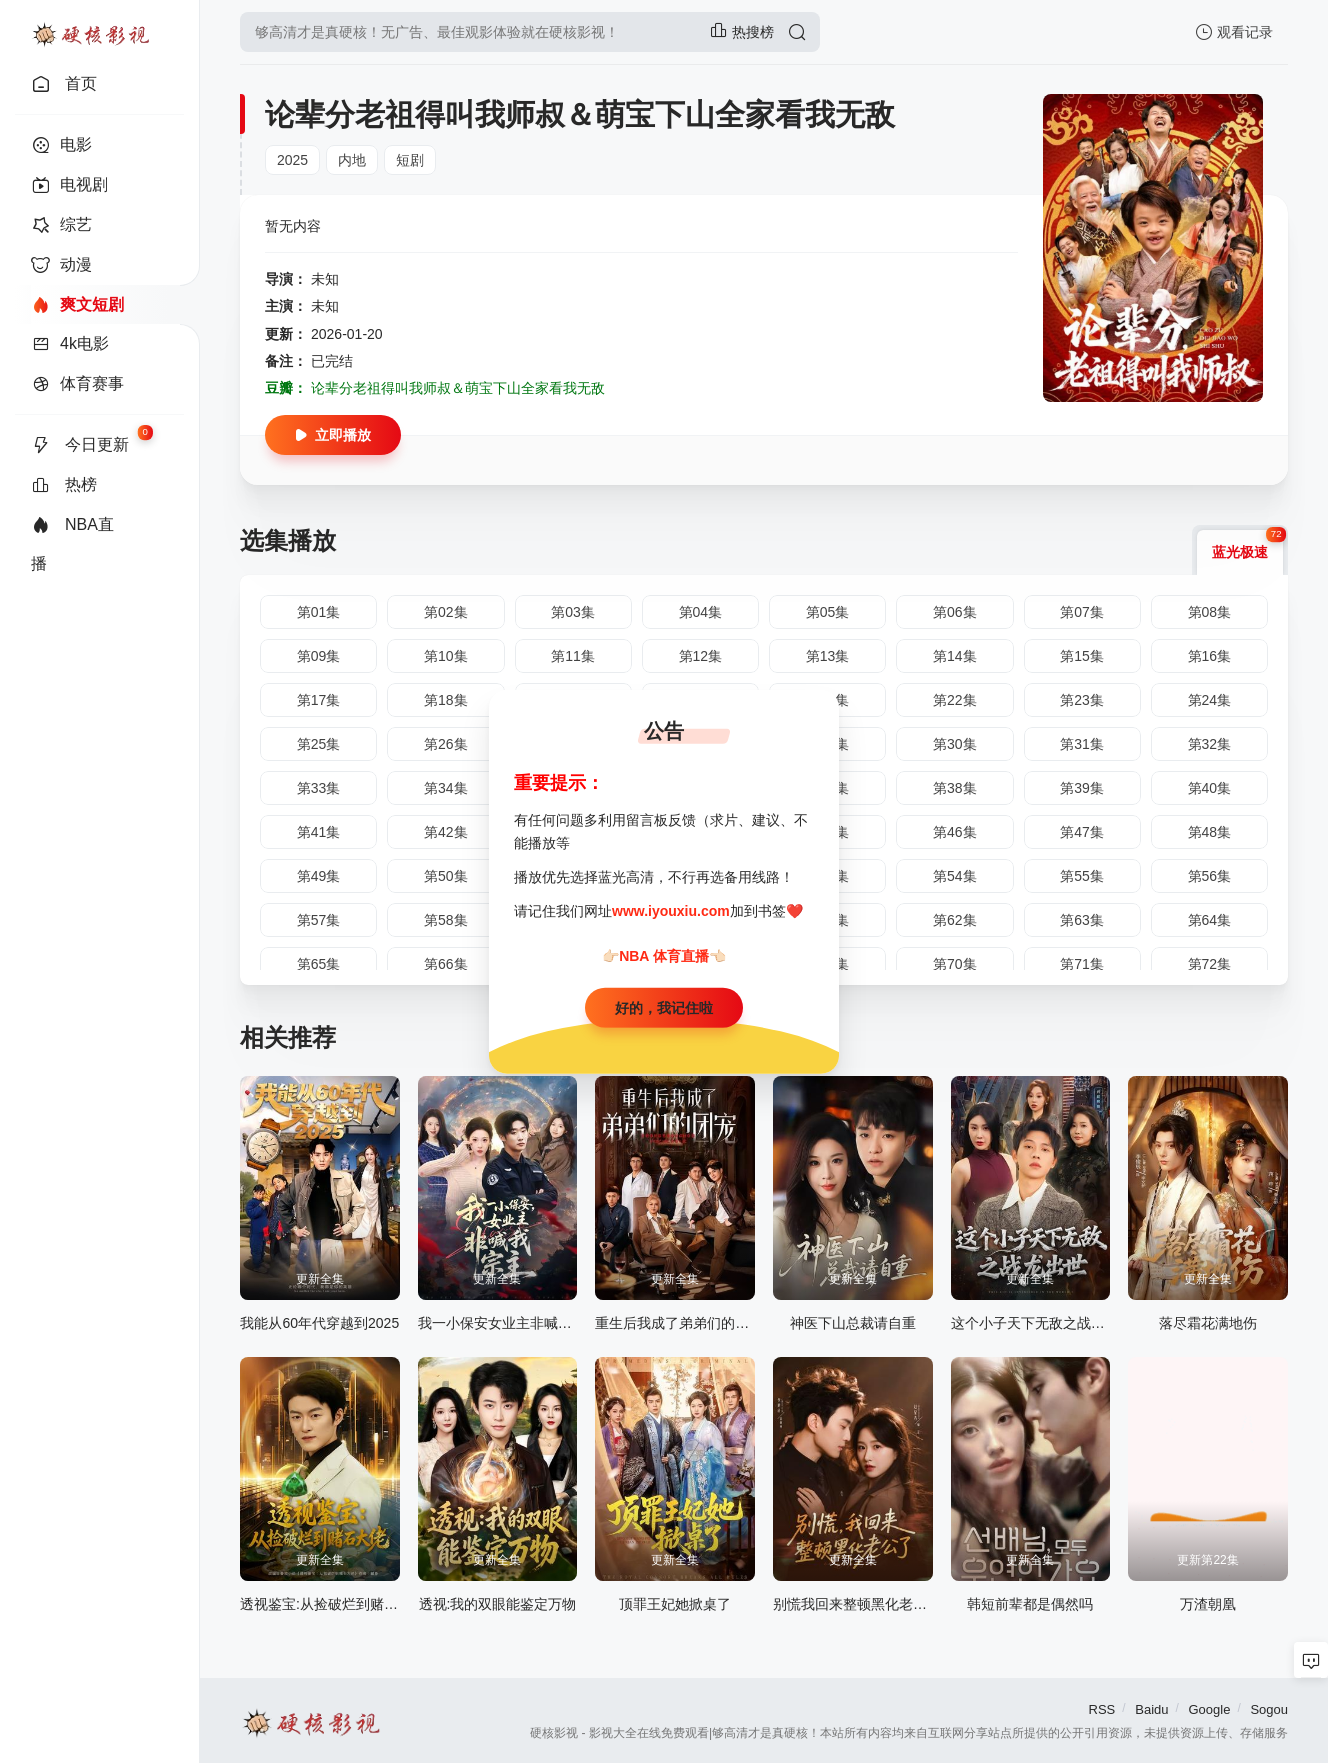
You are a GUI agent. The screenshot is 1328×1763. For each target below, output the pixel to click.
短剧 (410, 160)
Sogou (1269, 1709)
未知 (325, 279)
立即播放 (333, 435)
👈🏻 (717, 956)
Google (1209, 1709)
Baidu (1151, 1709)
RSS (1102, 1709)
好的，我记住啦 (664, 1007)
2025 (292, 160)
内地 (352, 160)
